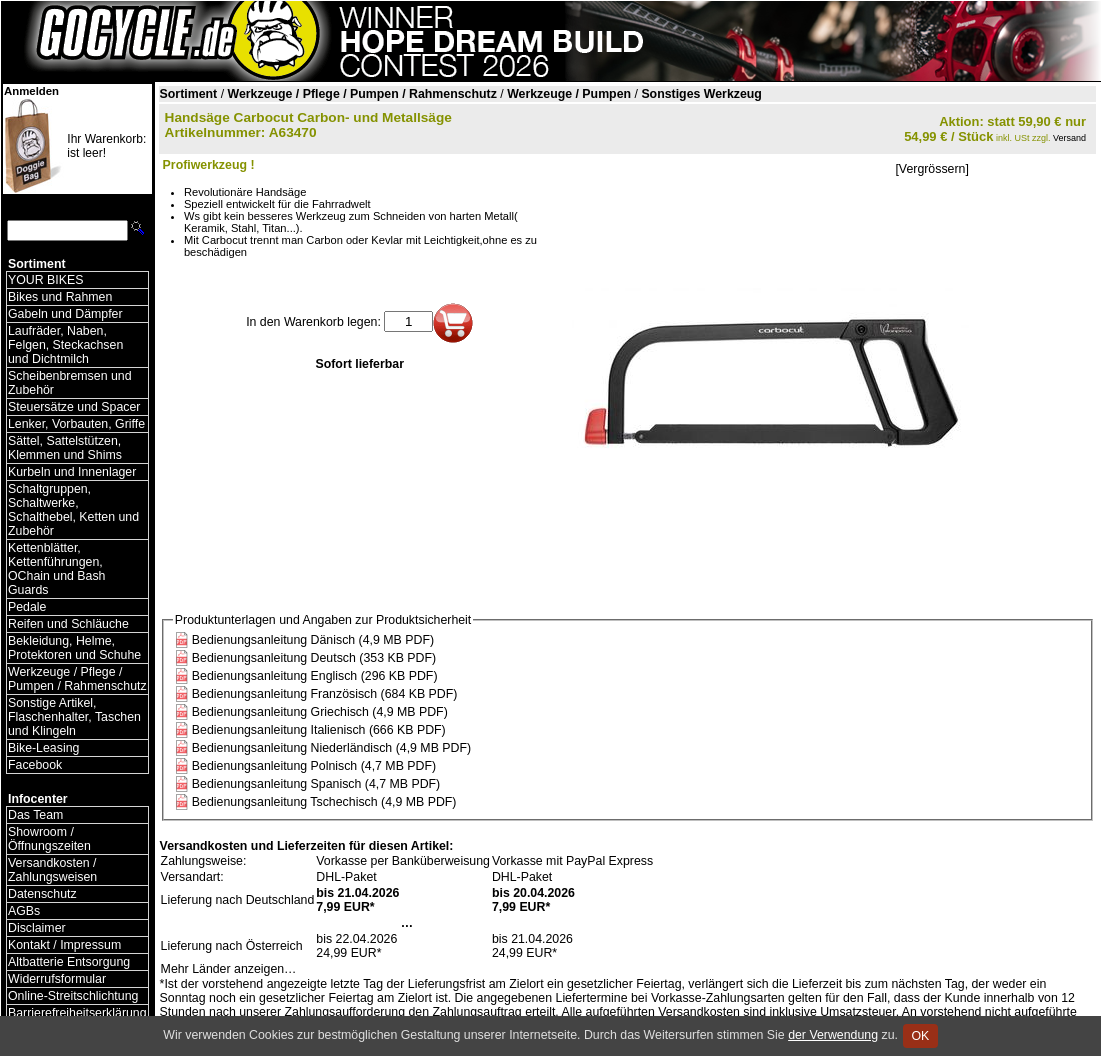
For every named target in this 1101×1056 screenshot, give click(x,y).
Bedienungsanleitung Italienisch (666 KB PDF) (319, 730)
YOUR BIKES (45, 280)
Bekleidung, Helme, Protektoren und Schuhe (74, 648)
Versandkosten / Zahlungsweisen (52, 870)
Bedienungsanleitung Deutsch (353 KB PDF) (314, 658)
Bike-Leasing (43, 748)
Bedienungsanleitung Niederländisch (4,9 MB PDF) (331, 748)
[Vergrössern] (931, 169)
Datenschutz (42, 894)
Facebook (35, 765)
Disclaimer (37, 928)
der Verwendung (833, 1035)
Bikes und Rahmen (60, 297)
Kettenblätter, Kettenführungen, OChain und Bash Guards (56, 569)
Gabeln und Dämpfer (65, 314)
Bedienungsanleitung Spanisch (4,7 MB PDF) (316, 784)
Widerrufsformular (57, 979)
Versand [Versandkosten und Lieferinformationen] (1069, 138)
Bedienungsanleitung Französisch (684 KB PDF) (325, 694)
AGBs (24, 911)
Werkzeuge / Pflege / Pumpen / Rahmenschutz (77, 679)
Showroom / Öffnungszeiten (49, 839)
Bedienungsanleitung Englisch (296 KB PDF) (315, 676)
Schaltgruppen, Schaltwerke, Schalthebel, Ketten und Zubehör (73, 510)
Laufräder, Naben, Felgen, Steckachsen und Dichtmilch (65, 345)
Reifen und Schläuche (68, 624)
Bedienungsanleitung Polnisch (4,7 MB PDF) (314, 766)
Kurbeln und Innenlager (72, 472)
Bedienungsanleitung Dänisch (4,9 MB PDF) (313, 640)
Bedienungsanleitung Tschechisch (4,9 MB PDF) (324, 802)
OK (920, 1036)
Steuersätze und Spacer (74, 407)
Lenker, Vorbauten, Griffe (76, 424)
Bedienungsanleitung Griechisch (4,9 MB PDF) (320, 712)
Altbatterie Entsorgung (69, 962)
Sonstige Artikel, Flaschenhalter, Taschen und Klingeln (74, 717)
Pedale (27, 607)
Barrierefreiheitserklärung (77, 1013)
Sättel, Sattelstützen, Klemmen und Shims (65, 448)
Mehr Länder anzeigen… (229, 969)
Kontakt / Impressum (64, 945)
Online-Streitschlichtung (73, 996)
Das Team (35, 815)
